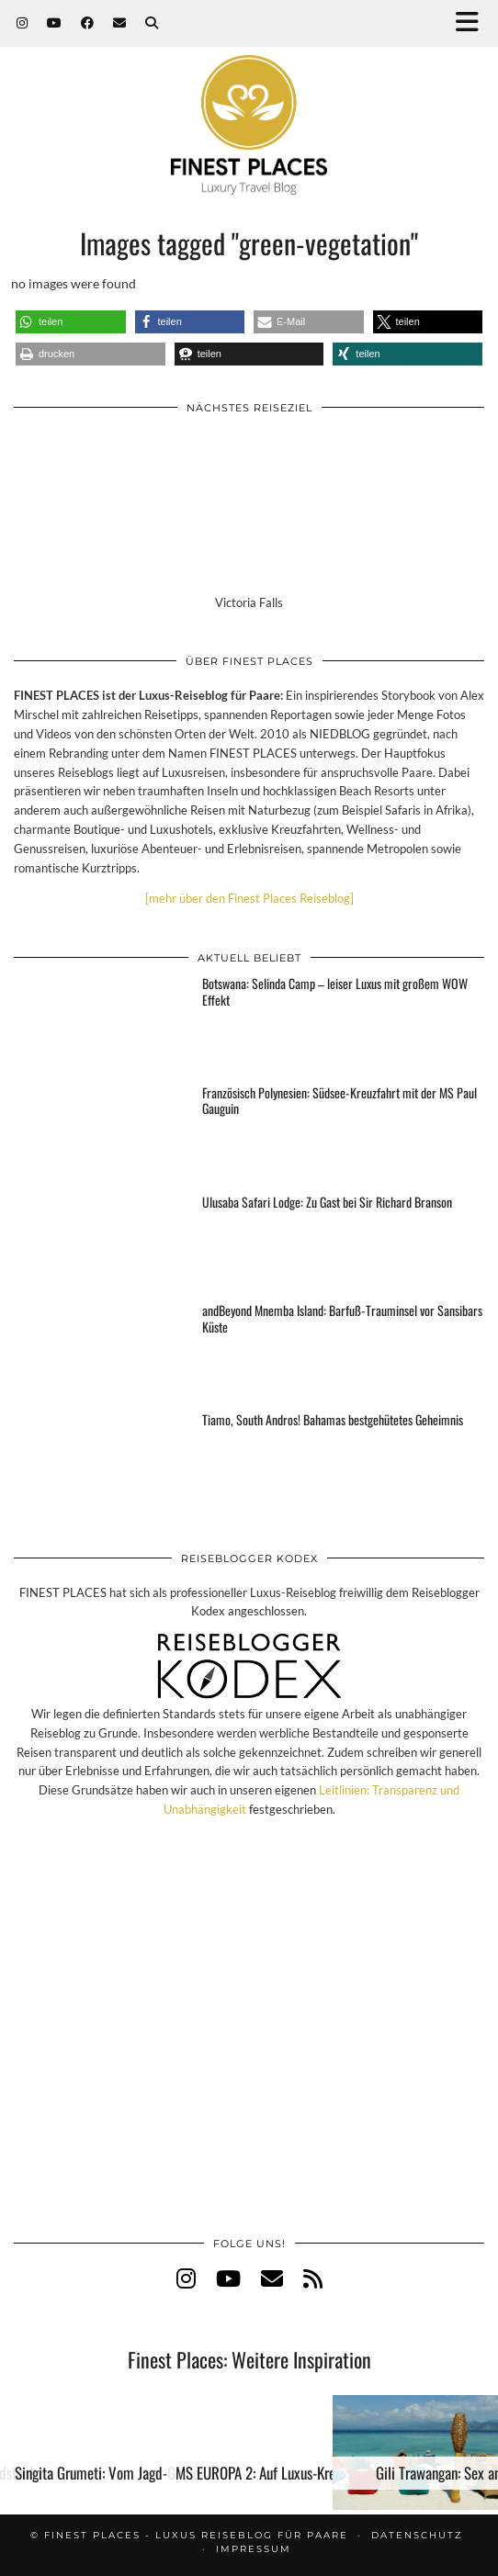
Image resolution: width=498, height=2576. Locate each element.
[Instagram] (22, 23)
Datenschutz (417, 2535)
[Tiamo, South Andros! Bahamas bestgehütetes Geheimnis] (98, 1459)
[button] (473, 23)
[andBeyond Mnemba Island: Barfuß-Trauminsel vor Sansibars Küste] (98, 1350)
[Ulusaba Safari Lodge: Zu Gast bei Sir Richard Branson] (98, 1241)
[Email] (120, 23)
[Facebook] (88, 23)
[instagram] (186, 2278)
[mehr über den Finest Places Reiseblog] (249, 898)
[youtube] (228, 2278)
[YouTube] (54, 23)
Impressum (253, 2549)
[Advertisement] (249, 2046)
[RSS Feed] (313, 2278)
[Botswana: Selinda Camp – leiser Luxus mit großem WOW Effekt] (98, 1023)
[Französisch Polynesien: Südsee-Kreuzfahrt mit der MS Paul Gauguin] (98, 1132)
